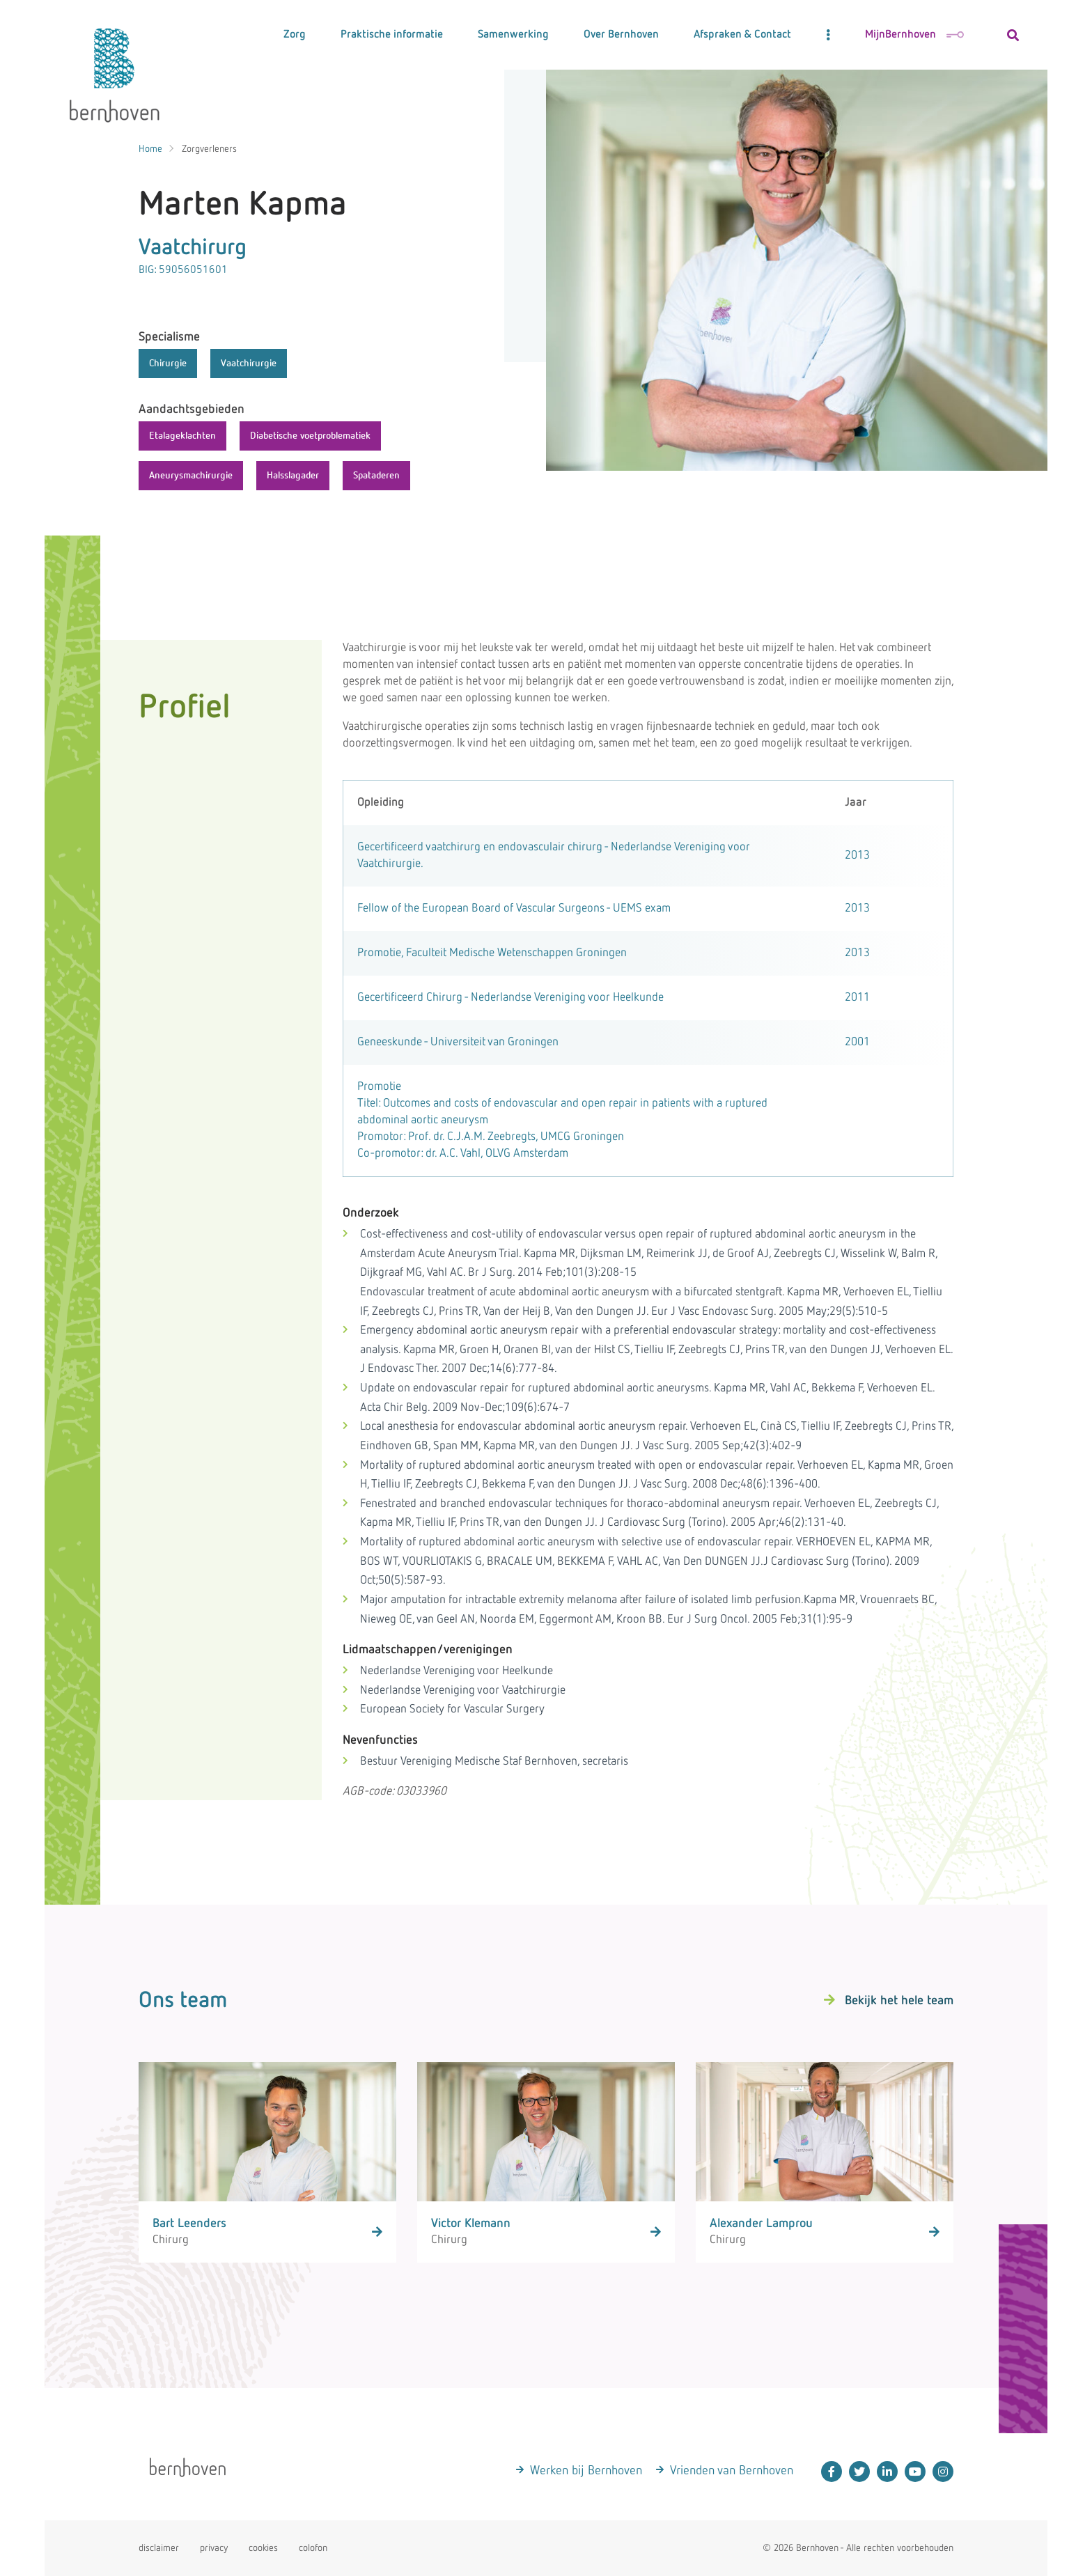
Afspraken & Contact (742, 34)
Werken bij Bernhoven (586, 2471)
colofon (313, 2548)
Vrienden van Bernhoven (731, 2471)
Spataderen (376, 476)
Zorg (294, 34)
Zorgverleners (209, 149)
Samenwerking (513, 34)
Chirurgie (168, 363)
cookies (263, 2548)
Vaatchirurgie (248, 363)
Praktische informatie (392, 34)
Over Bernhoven (621, 34)
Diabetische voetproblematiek (310, 436)
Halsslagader (293, 476)
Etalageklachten (182, 436)
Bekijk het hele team (899, 2001)
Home (150, 149)
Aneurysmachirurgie (191, 476)
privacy (214, 2548)
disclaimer (159, 2548)
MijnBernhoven (914, 34)
